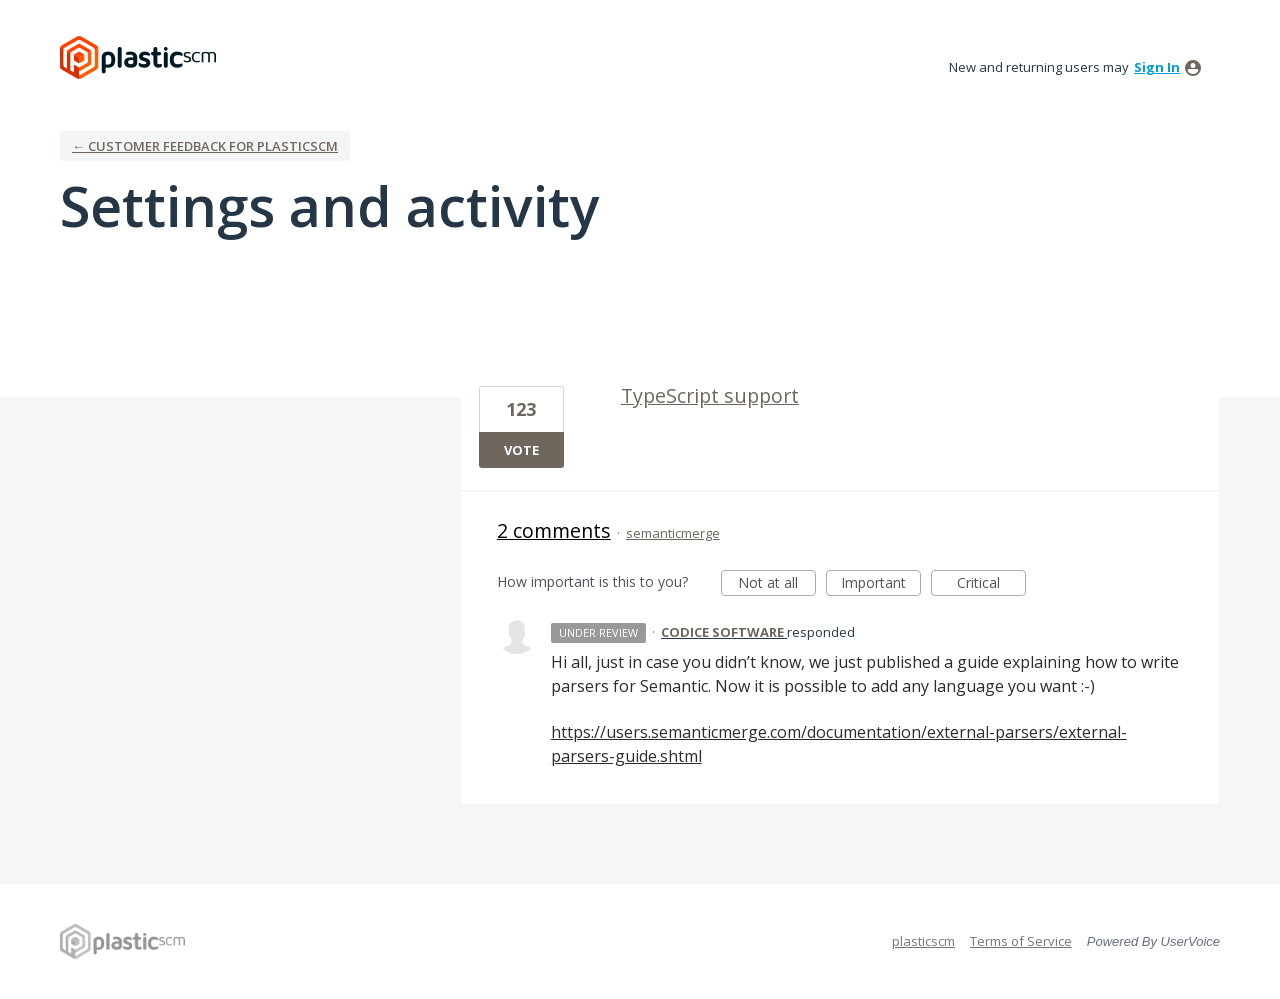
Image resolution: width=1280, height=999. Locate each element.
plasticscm (923, 941)
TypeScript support (710, 395)
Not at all (777, 584)
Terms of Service (1021, 941)
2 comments (554, 530)
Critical (991, 584)
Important (881, 584)
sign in (1157, 67)
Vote (521, 450)
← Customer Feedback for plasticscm (205, 146)
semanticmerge (673, 533)
